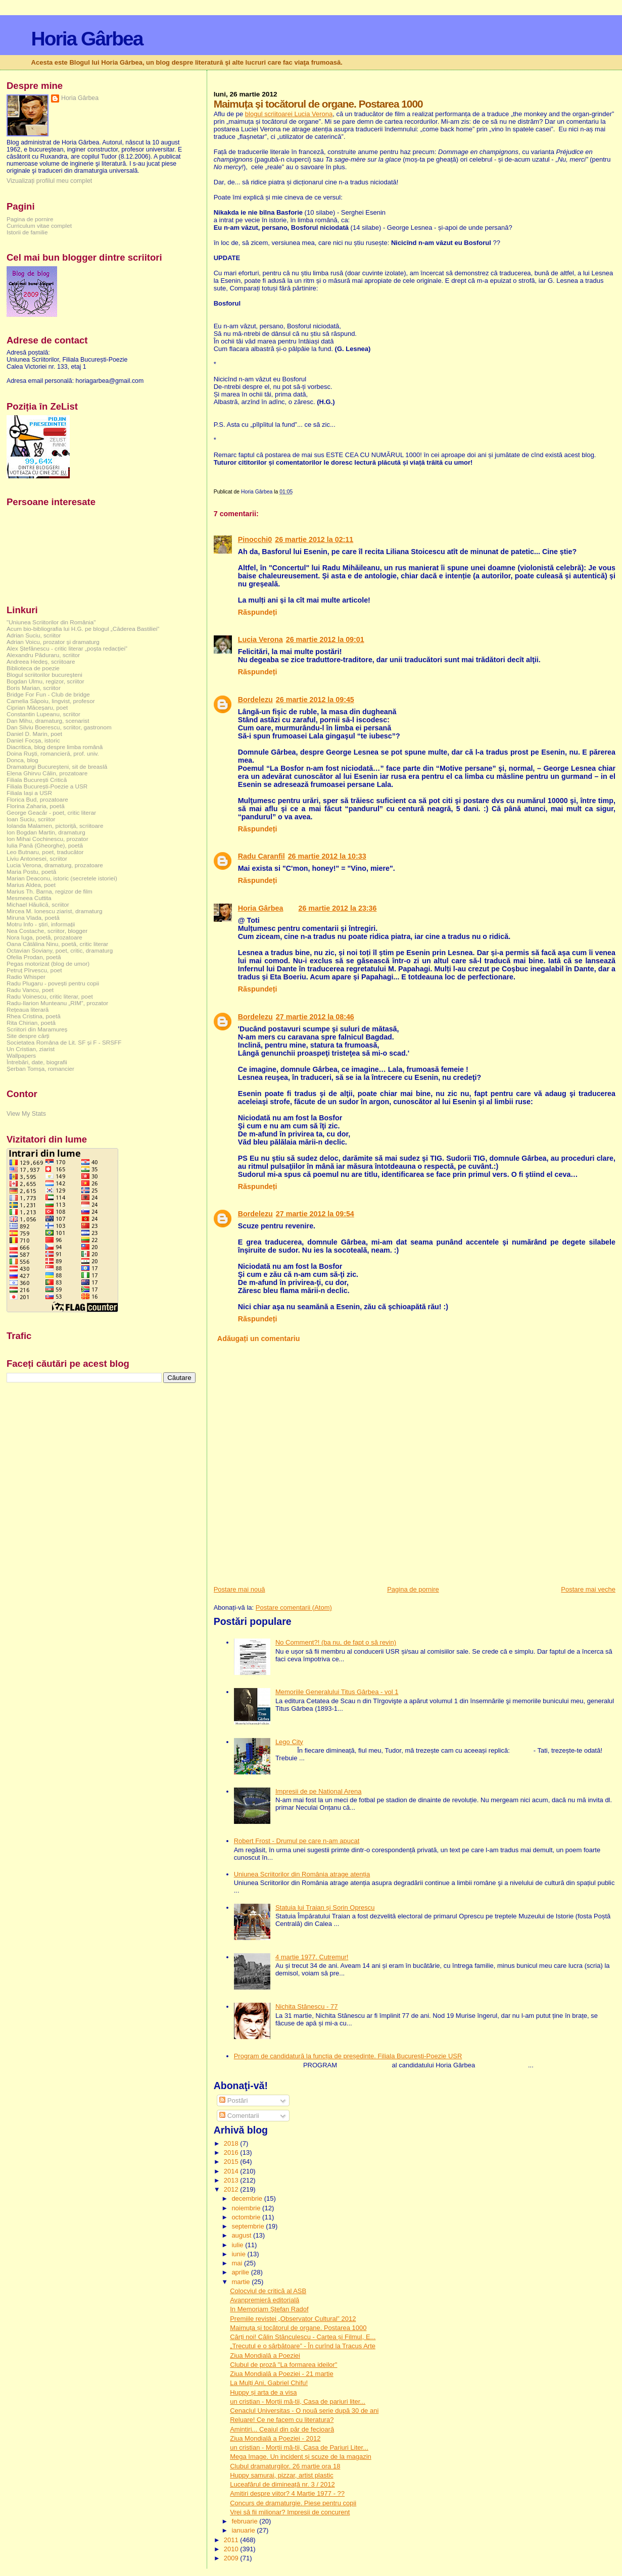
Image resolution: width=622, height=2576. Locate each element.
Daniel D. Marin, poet (34, 733)
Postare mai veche (588, 1589)
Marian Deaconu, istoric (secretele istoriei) (62, 878)
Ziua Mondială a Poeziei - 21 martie (281, 2373)
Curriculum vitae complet (39, 225)
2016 (232, 2152)
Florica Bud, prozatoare (37, 799)
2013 (232, 2180)
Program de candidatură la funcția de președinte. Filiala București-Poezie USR (348, 2056)
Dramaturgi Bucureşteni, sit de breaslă (57, 766)
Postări (233, 2100)
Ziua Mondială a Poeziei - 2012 (275, 2438)
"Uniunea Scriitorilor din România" (51, 622)
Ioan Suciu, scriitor (31, 819)
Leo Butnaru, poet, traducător (45, 852)
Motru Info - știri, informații (41, 924)
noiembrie (246, 2208)
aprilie (241, 2272)
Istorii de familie (27, 232)
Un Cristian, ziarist (31, 1049)
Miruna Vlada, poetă (33, 917)
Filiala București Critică (37, 779)
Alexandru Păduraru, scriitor (43, 655)
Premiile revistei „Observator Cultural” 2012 (293, 2318)
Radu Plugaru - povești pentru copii (53, 983)
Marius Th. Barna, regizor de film (49, 891)
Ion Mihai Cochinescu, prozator (47, 838)
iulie (238, 2245)
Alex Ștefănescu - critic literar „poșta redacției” (67, 648)
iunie (239, 2254)
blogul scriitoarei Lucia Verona (288, 114)
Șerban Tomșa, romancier (40, 1068)
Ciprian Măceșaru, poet (37, 707)
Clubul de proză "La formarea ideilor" (283, 2364)
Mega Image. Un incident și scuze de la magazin (300, 2456)
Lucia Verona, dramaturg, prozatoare (55, 865)
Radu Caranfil (261, 856)
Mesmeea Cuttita (29, 898)
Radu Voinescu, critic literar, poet (50, 996)
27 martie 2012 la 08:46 (315, 1017)
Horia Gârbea (87, 38)
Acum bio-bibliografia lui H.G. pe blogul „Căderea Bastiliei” (83, 628)
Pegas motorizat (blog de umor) (48, 963)
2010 (232, 2549)
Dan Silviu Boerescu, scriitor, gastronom (59, 727)
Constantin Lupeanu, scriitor (43, 714)
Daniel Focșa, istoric (33, 740)
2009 (232, 2558)
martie (241, 2282)
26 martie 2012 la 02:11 (314, 539)
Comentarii (239, 2115)
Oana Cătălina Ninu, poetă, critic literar (57, 943)
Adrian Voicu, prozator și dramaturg (53, 641)
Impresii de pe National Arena (318, 1791)
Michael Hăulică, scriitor (38, 904)
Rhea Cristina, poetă (34, 1016)
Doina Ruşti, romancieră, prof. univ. (53, 753)
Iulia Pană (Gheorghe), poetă (45, 845)
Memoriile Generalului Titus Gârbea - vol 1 (337, 1692)
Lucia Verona (260, 639)
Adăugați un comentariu (258, 1338)
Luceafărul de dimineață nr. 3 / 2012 (282, 2484)
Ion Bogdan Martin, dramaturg (46, 832)
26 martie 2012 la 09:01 (325, 639)
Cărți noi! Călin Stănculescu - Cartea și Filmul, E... (302, 2337)
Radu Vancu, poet (30, 989)
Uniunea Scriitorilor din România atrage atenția (302, 1874)
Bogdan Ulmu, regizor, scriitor (45, 681)
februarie (245, 2521)
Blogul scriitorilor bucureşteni (44, 674)
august (242, 2235)
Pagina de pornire (413, 1589)
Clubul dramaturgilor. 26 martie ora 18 (285, 2466)
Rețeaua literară (28, 1009)
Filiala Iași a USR (29, 792)
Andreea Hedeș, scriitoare (41, 661)
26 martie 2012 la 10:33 (327, 856)
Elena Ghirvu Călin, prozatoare (47, 773)
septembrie (248, 2226)
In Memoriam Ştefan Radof (269, 2309)
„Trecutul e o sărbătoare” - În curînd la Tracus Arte (302, 2346)
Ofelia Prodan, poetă (34, 957)
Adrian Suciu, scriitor (34, 635)
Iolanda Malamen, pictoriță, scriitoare (55, 825)
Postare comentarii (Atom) (294, 1607)
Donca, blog (22, 760)
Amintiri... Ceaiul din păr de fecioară (282, 2429)
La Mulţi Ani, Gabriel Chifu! (269, 2383)
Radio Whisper (26, 976)
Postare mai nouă (239, 1589)
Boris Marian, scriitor (34, 687)
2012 (232, 2189)
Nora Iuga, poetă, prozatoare (44, 937)
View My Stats (26, 1113)
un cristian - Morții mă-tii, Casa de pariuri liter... (297, 2401)
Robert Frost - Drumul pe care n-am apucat (297, 1841)
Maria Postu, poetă (31, 871)
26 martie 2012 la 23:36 (338, 908)
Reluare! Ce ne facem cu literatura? (281, 2419)
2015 (232, 2161)
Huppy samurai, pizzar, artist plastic (281, 2475)
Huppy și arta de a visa (263, 2392)
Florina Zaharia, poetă (36, 806)
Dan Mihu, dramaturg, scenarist (48, 720)
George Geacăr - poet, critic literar (51, 812)
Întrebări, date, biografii (37, 1062)
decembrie (247, 2198)
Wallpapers (21, 1055)
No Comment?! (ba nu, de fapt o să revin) (335, 1642)
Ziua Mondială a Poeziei (265, 2355)
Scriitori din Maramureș (37, 1029)
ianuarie (244, 2530)
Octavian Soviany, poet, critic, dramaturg (60, 950)
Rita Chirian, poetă (31, 1022)
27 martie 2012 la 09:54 (315, 1214)
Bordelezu (255, 700)
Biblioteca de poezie (33, 668)
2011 (232, 2540)
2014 (232, 2171)
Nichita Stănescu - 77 (306, 2006)
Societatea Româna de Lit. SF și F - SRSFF (64, 1042)
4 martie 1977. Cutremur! (312, 1957)
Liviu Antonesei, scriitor (37, 858)
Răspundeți (257, 612)
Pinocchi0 (255, 539)
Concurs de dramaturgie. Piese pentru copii (293, 2503)
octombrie (246, 2217)
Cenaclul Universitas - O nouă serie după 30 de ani (304, 2410)
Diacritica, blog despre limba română (55, 747)
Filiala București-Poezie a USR (47, 786)
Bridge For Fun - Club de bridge (48, 694)
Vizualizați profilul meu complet (49, 180)
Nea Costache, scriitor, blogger (47, 930)
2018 (232, 2143)
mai (237, 2263)
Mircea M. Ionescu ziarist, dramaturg (55, 911)
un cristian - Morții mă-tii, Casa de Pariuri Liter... (299, 2447)
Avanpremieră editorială (264, 2300)
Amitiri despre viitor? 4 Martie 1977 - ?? (287, 2493)
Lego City (289, 1742)
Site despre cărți (28, 1035)
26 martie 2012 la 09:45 (315, 700)
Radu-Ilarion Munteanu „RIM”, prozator (57, 1003)
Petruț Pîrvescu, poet (34, 970)
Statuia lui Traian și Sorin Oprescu (325, 1907)
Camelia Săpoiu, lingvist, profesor (51, 701)
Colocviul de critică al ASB (268, 2291)
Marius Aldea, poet (31, 884)
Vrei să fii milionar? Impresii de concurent (290, 2512)
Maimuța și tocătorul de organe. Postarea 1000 (298, 2328)
